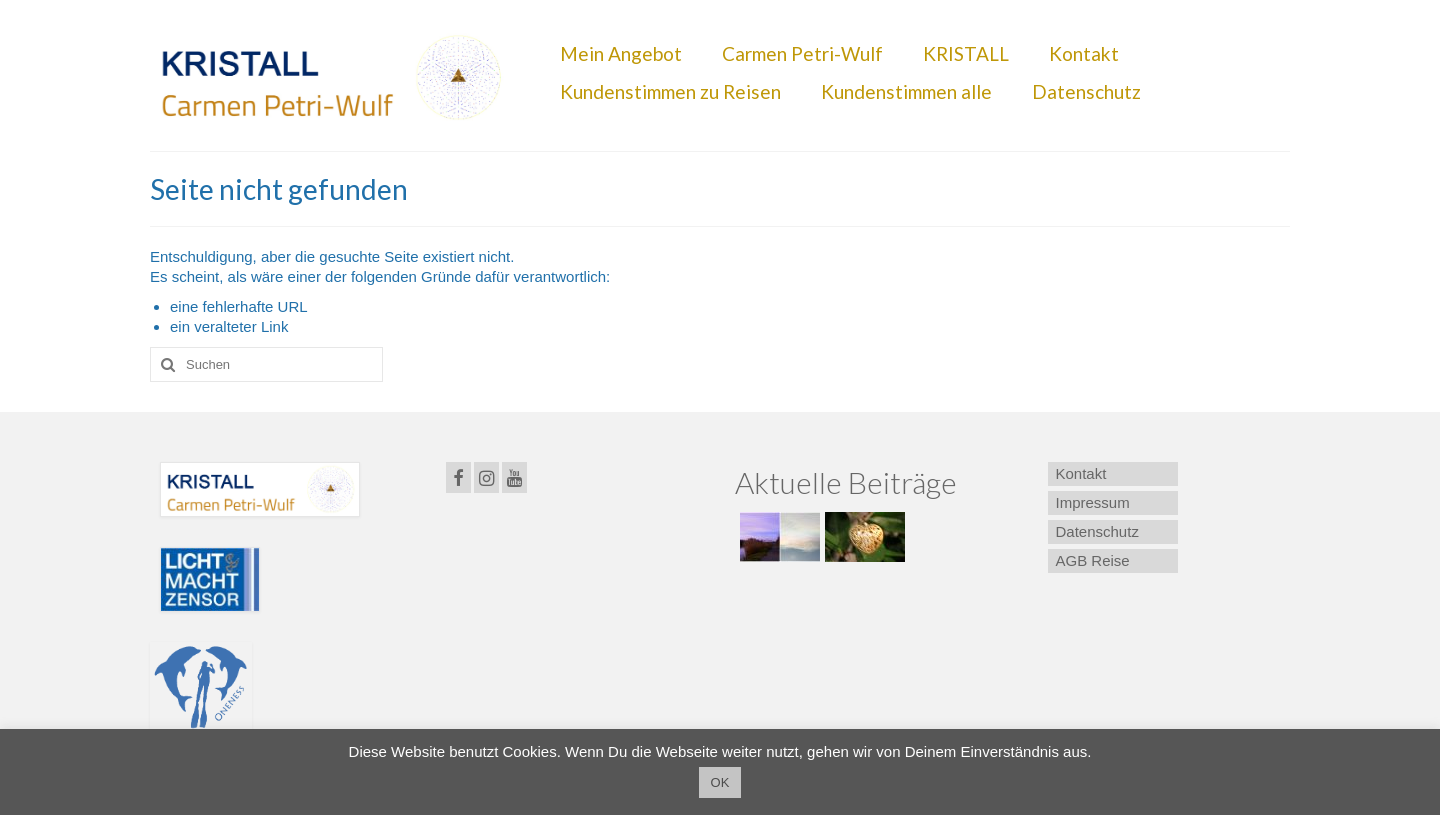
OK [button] (720, 782)
